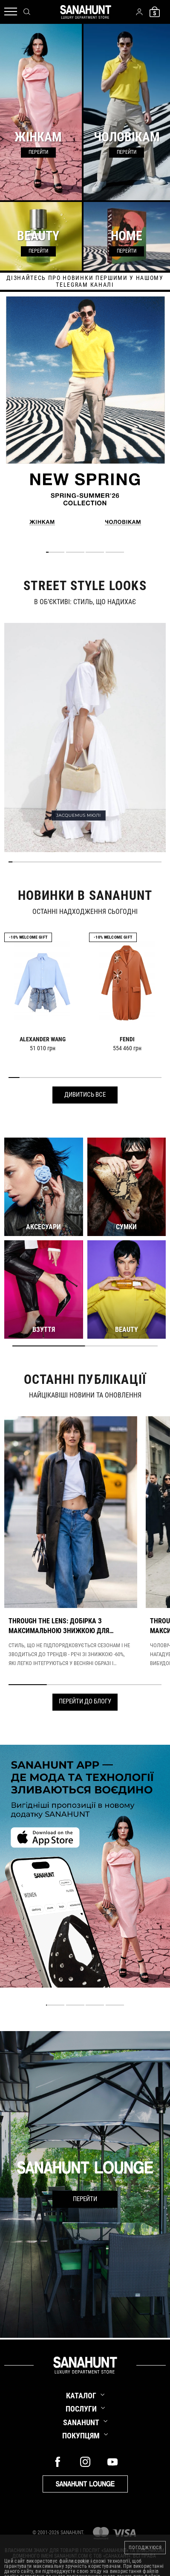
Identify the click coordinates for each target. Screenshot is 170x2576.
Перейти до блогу (85, 1701)
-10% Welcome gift (28, 937)
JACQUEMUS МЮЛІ (78, 815)
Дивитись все (85, 1094)
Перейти (85, 2199)
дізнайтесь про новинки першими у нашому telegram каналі (85, 281)
